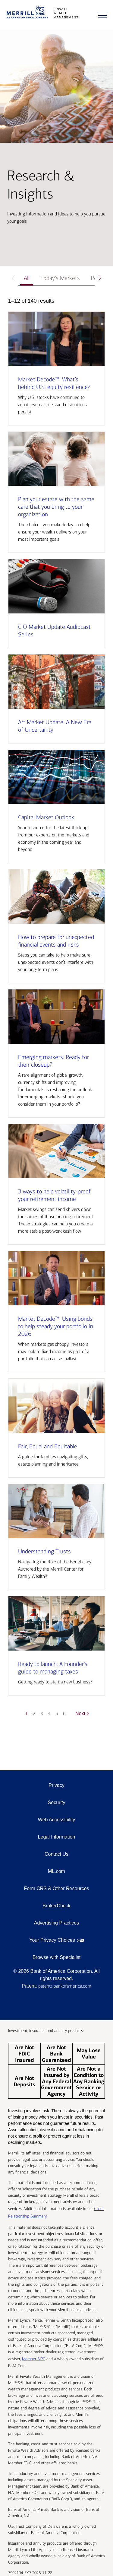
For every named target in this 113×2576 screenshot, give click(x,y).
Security (56, 1802)
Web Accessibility (56, 1819)
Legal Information (56, 1836)
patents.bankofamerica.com (64, 1986)
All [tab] (27, 278)
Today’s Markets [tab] (60, 278)
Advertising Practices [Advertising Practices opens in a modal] (56, 1922)
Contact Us (56, 1854)
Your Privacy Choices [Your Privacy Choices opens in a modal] (52, 1940)
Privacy (56, 1785)
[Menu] (102, 15)
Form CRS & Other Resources (56, 1888)
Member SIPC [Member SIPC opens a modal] (33, 2358)
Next (82, 1713)
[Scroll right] (100, 278)
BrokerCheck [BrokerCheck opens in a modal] (56, 1905)
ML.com (56, 1871)
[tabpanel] (56, 1011)
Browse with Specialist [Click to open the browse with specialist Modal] (56, 1957)
